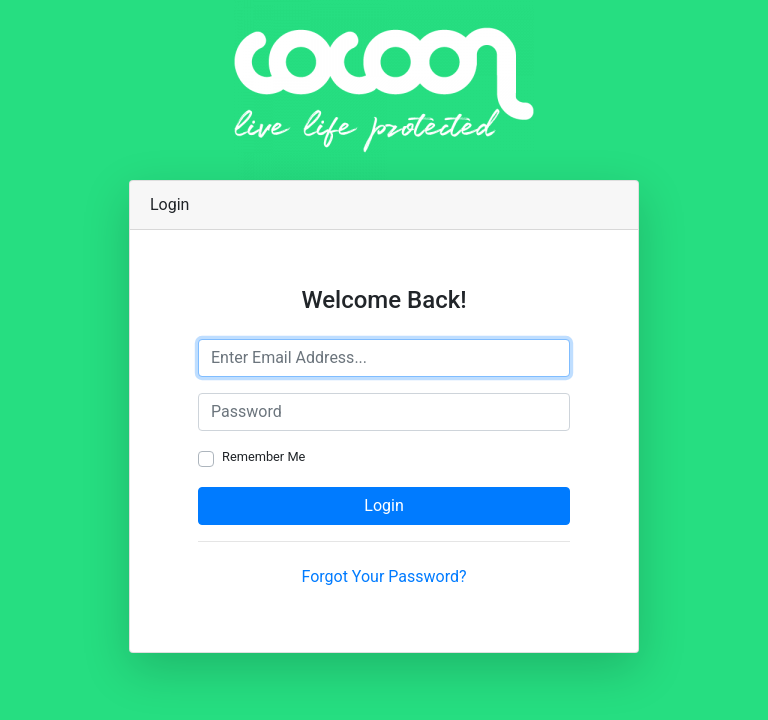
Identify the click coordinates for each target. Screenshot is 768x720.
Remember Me (263, 456)
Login (383, 505)
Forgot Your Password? (383, 576)
